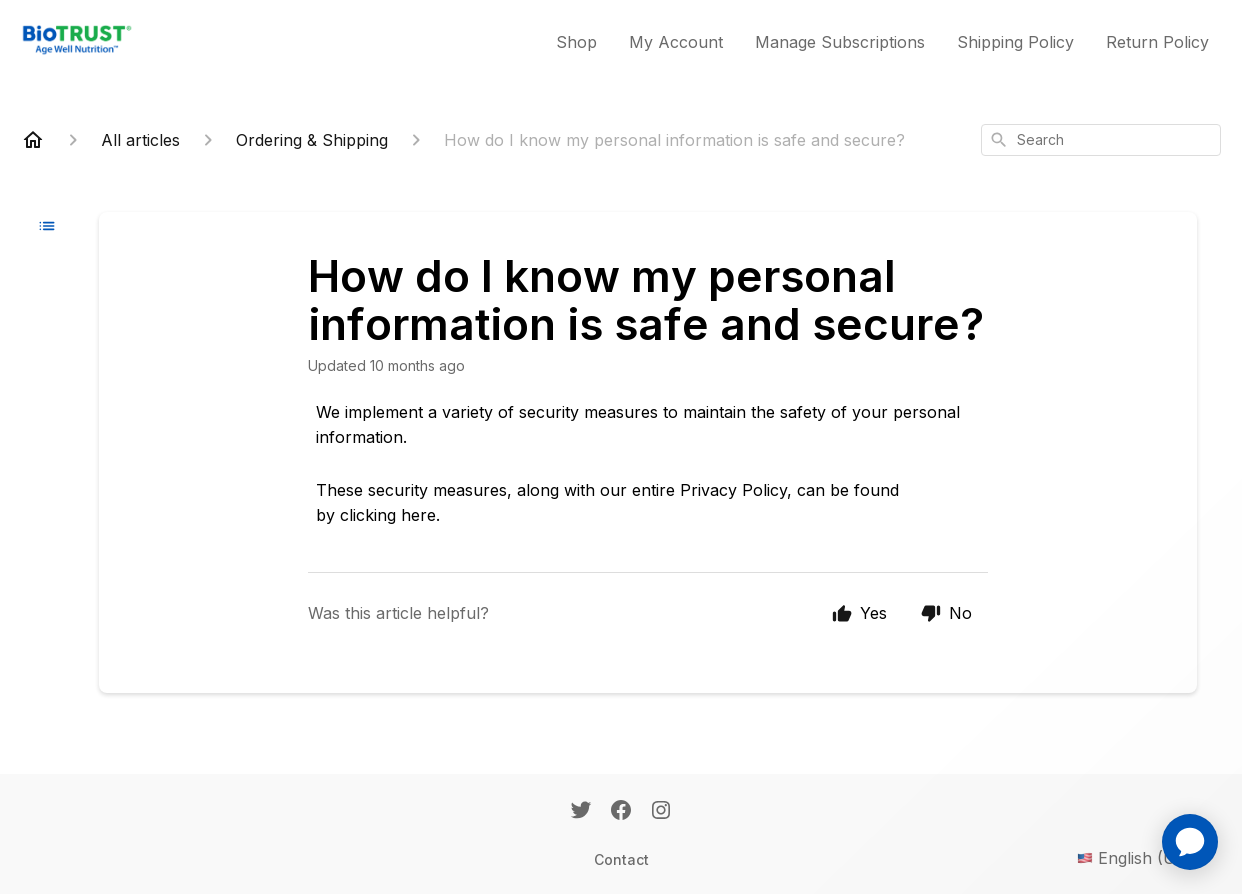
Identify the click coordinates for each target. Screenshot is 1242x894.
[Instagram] (661, 812)
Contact (621, 859)
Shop (576, 42)
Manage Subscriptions (840, 42)
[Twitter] (581, 812)
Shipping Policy (1015, 42)
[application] (1190, 842)
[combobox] (1101, 140)
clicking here (388, 515)
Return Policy (1157, 42)
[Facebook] (621, 812)
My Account (676, 42)
